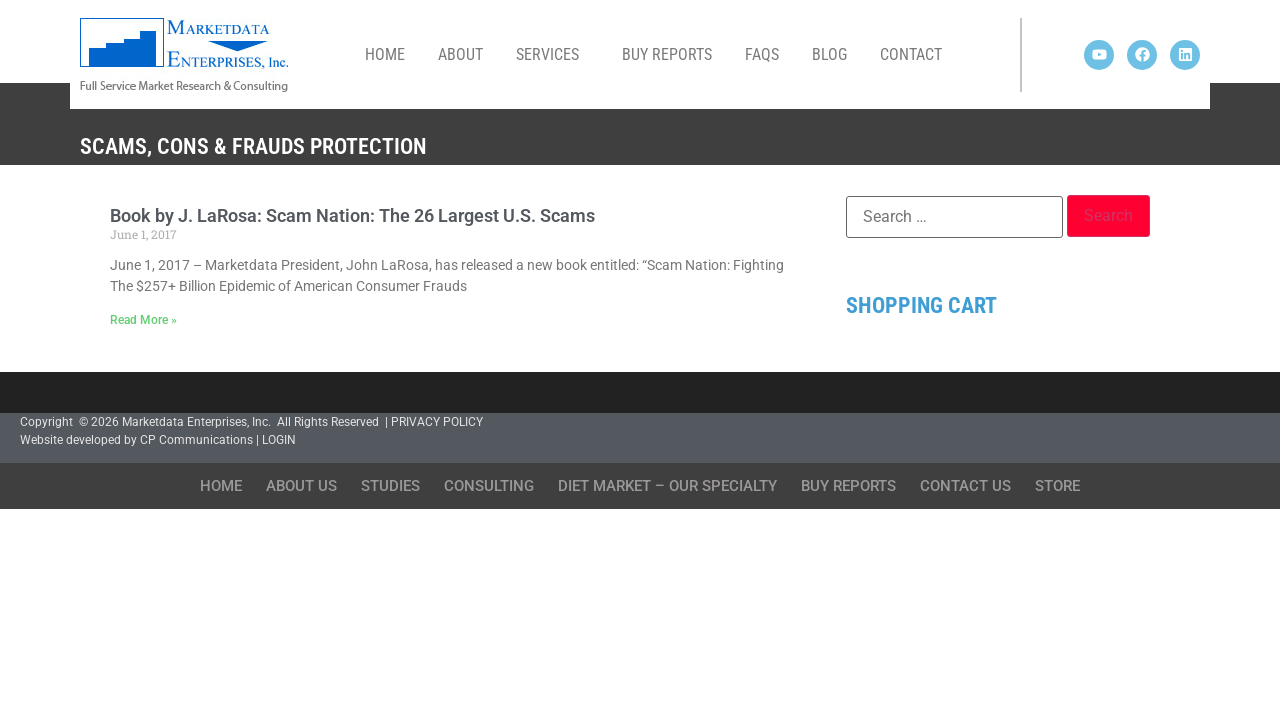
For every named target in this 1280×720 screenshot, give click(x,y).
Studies (390, 486)
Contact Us (965, 486)
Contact (911, 54)
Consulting (489, 486)
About (460, 54)
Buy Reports (667, 54)
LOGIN (279, 440)
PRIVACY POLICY (437, 422)
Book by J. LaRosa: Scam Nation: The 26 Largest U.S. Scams (352, 215)
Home (385, 54)
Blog (829, 54)
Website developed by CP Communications (136, 440)
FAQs (762, 54)
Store (1057, 486)
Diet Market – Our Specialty (667, 486)
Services (552, 55)
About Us (301, 486)
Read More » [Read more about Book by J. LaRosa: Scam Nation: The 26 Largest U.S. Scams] (143, 320)
